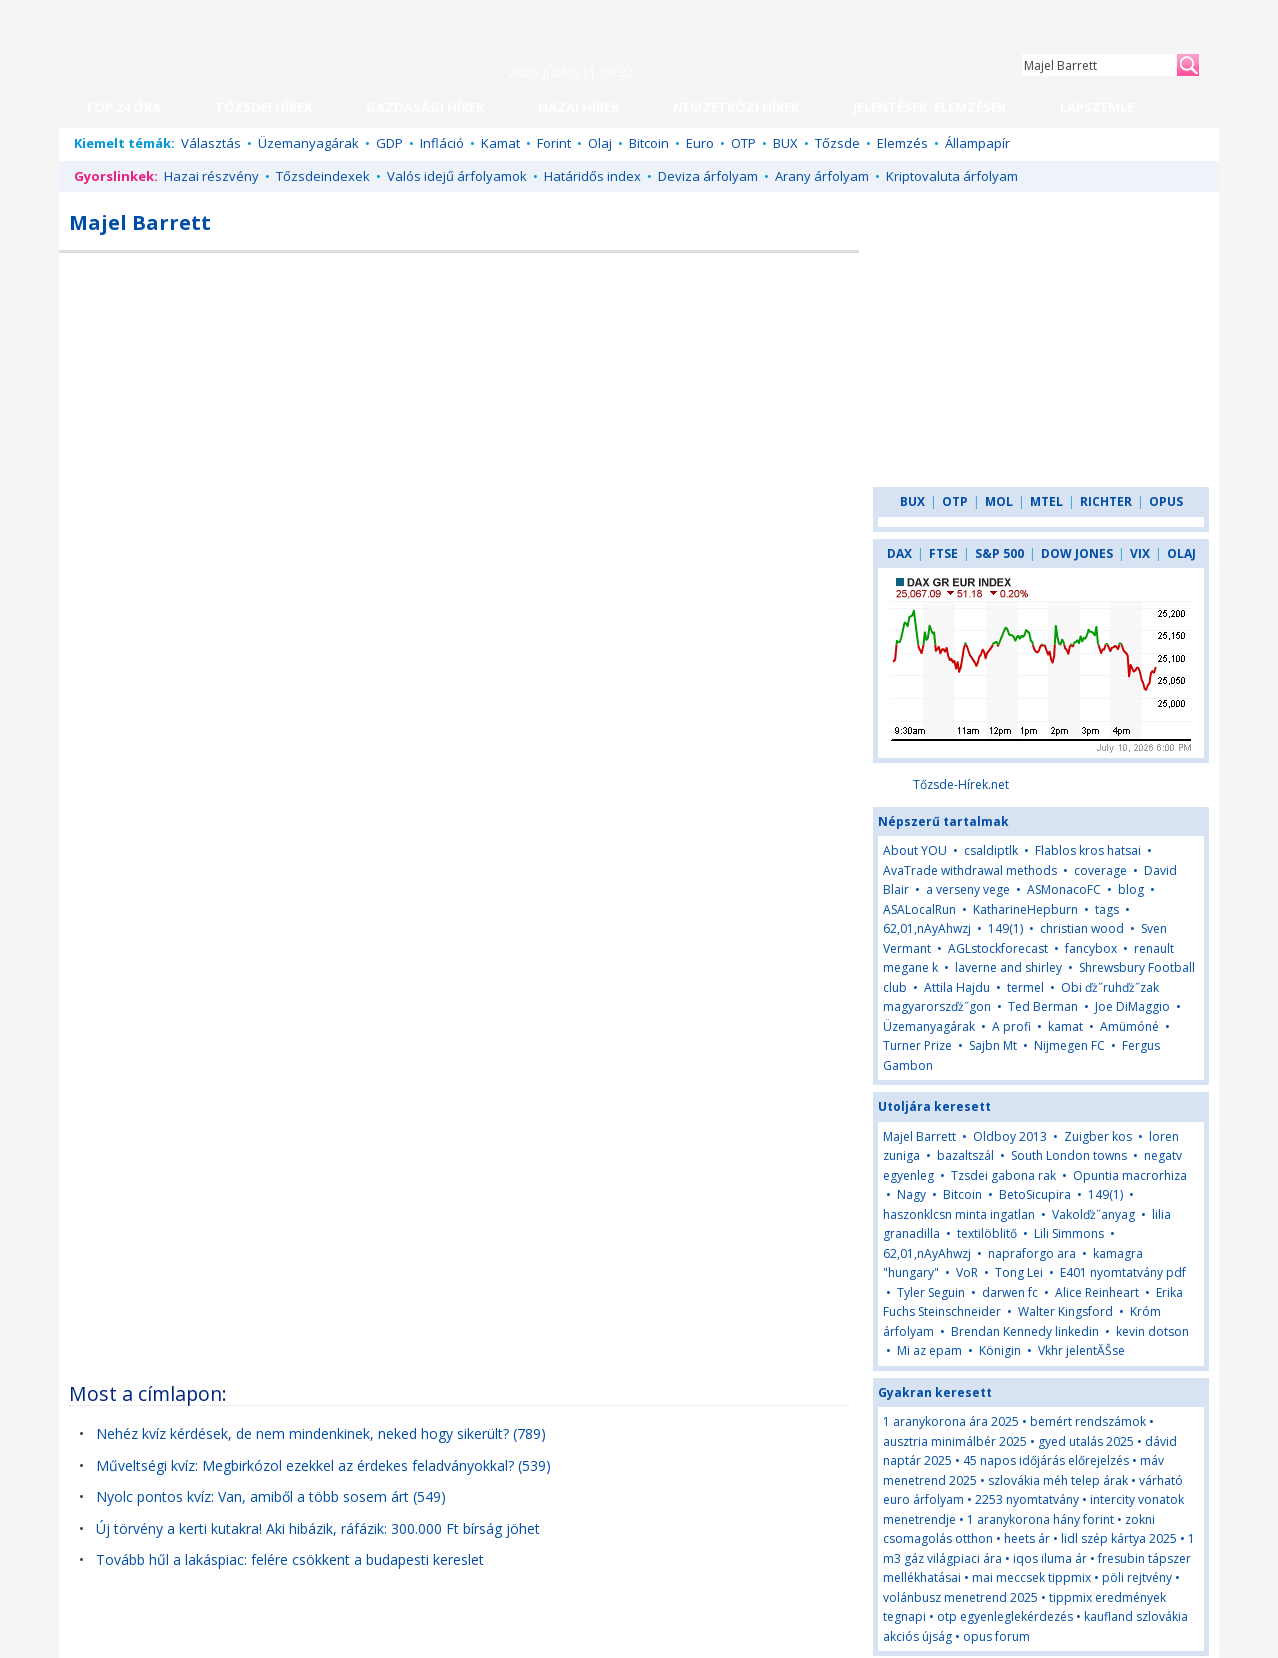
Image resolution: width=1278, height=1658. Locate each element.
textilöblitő (987, 1233)
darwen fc (1010, 1292)
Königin (1000, 1350)
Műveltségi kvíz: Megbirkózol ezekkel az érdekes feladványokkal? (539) (323, 1465)
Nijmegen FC (1069, 1045)
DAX (899, 553)
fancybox (1091, 948)
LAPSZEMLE (1097, 107)
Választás (211, 143)
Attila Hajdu (957, 987)
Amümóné (1129, 1026)
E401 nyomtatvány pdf (1123, 1272)
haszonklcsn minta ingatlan (959, 1214)
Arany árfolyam (822, 176)
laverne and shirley (1008, 967)
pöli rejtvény (1137, 1577)
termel (1025, 987)
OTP (743, 143)
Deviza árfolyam (708, 176)
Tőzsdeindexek (323, 176)
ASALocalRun (919, 909)
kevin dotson (1152, 1331)
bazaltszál (965, 1155)
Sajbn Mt (993, 1045)
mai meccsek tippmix (1031, 1577)
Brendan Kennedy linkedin (1025, 1331)
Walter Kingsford (1065, 1311)
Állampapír (977, 143)
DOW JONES (1077, 553)
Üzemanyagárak (308, 143)
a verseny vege (968, 889)
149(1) (1005, 928)
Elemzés (902, 143)
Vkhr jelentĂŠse (1081, 1350)
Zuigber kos (1098, 1136)
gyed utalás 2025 (1086, 1441)
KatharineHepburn (1025, 909)
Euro (700, 143)
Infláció (442, 143)
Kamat (500, 143)
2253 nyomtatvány (1027, 1499)
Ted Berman (1043, 1006)
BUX (785, 143)
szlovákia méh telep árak (1058, 1480)
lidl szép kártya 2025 (1119, 1538)
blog (1131, 889)
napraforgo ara (1032, 1253)
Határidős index (592, 176)
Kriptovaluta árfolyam (952, 176)
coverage (1100, 870)
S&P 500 (999, 553)
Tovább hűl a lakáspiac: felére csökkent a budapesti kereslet (290, 1559)
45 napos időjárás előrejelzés (1046, 1460)
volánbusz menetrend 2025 (960, 1597)
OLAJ (1181, 553)
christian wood (1082, 928)
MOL (999, 501)
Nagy (913, 1194)
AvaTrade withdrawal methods (970, 870)
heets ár (1027, 1538)
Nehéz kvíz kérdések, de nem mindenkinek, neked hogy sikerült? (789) (321, 1433)
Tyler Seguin (931, 1292)
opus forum (996, 1636)
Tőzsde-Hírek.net (961, 784)
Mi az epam (929, 1350)
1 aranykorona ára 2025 (951, 1421)
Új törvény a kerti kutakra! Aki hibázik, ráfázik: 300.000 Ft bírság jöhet (318, 1528)
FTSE (943, 553)
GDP (389, 143)
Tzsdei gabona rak (1003, 1175)
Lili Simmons (1069, 1233)
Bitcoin (649, 143)
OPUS (1166, 501)
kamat (1065, 1026)
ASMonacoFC (1064, 889)
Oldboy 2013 (1010, 1136)
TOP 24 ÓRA (123, 107)
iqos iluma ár (1050, 1558)
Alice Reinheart (1097, 1292)
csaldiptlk (991, 850)
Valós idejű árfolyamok (457, 176)
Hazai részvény (211, 176)
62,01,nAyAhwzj (927, 928)
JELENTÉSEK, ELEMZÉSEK (929, 107)
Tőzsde (837, 143)
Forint (554, 143)
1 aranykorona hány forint (1040, 1519)
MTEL (1046, 501)
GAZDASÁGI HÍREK (425, 107)
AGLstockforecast (998, 948)
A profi (1011, 1026)
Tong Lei (1019, 1272)
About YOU (915, 850)
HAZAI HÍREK (578, 107)
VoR (968, 1272)
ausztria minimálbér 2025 (955, 1441)
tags (1107, 909)
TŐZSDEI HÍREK (263, 107)
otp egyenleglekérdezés (1005, 1616)
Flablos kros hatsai (1088, 850)
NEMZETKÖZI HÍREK (736, 107)
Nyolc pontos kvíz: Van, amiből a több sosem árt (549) (271, 1496)
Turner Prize (917, 1045)
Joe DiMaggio (1132, 1006)
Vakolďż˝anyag (1093, 1214)
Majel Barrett (919, 1136)
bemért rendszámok (1088, 1421)
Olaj (600, 143)
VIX (1140, 553)
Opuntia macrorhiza (1130, 1175)
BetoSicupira (1035, 1194)
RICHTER (1106, 501)
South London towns (1069, 1155)
